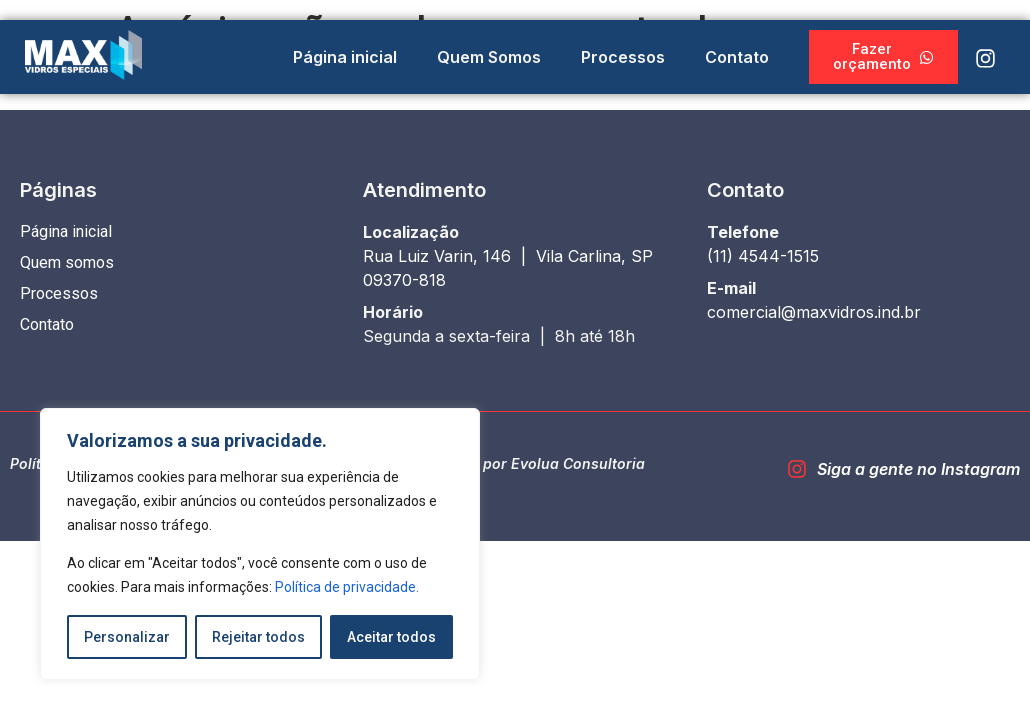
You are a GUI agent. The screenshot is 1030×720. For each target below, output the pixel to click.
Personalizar (127, 637)
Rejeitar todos (258, 637)
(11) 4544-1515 (763, 256)
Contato (737, 57)
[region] (260, 544)
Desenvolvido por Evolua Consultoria (515, 463)
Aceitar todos (391, 637)
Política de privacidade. (347, 587)
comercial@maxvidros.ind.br (814, 312)
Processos (623, 57)
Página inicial (345, 57)
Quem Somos (489, 57)
